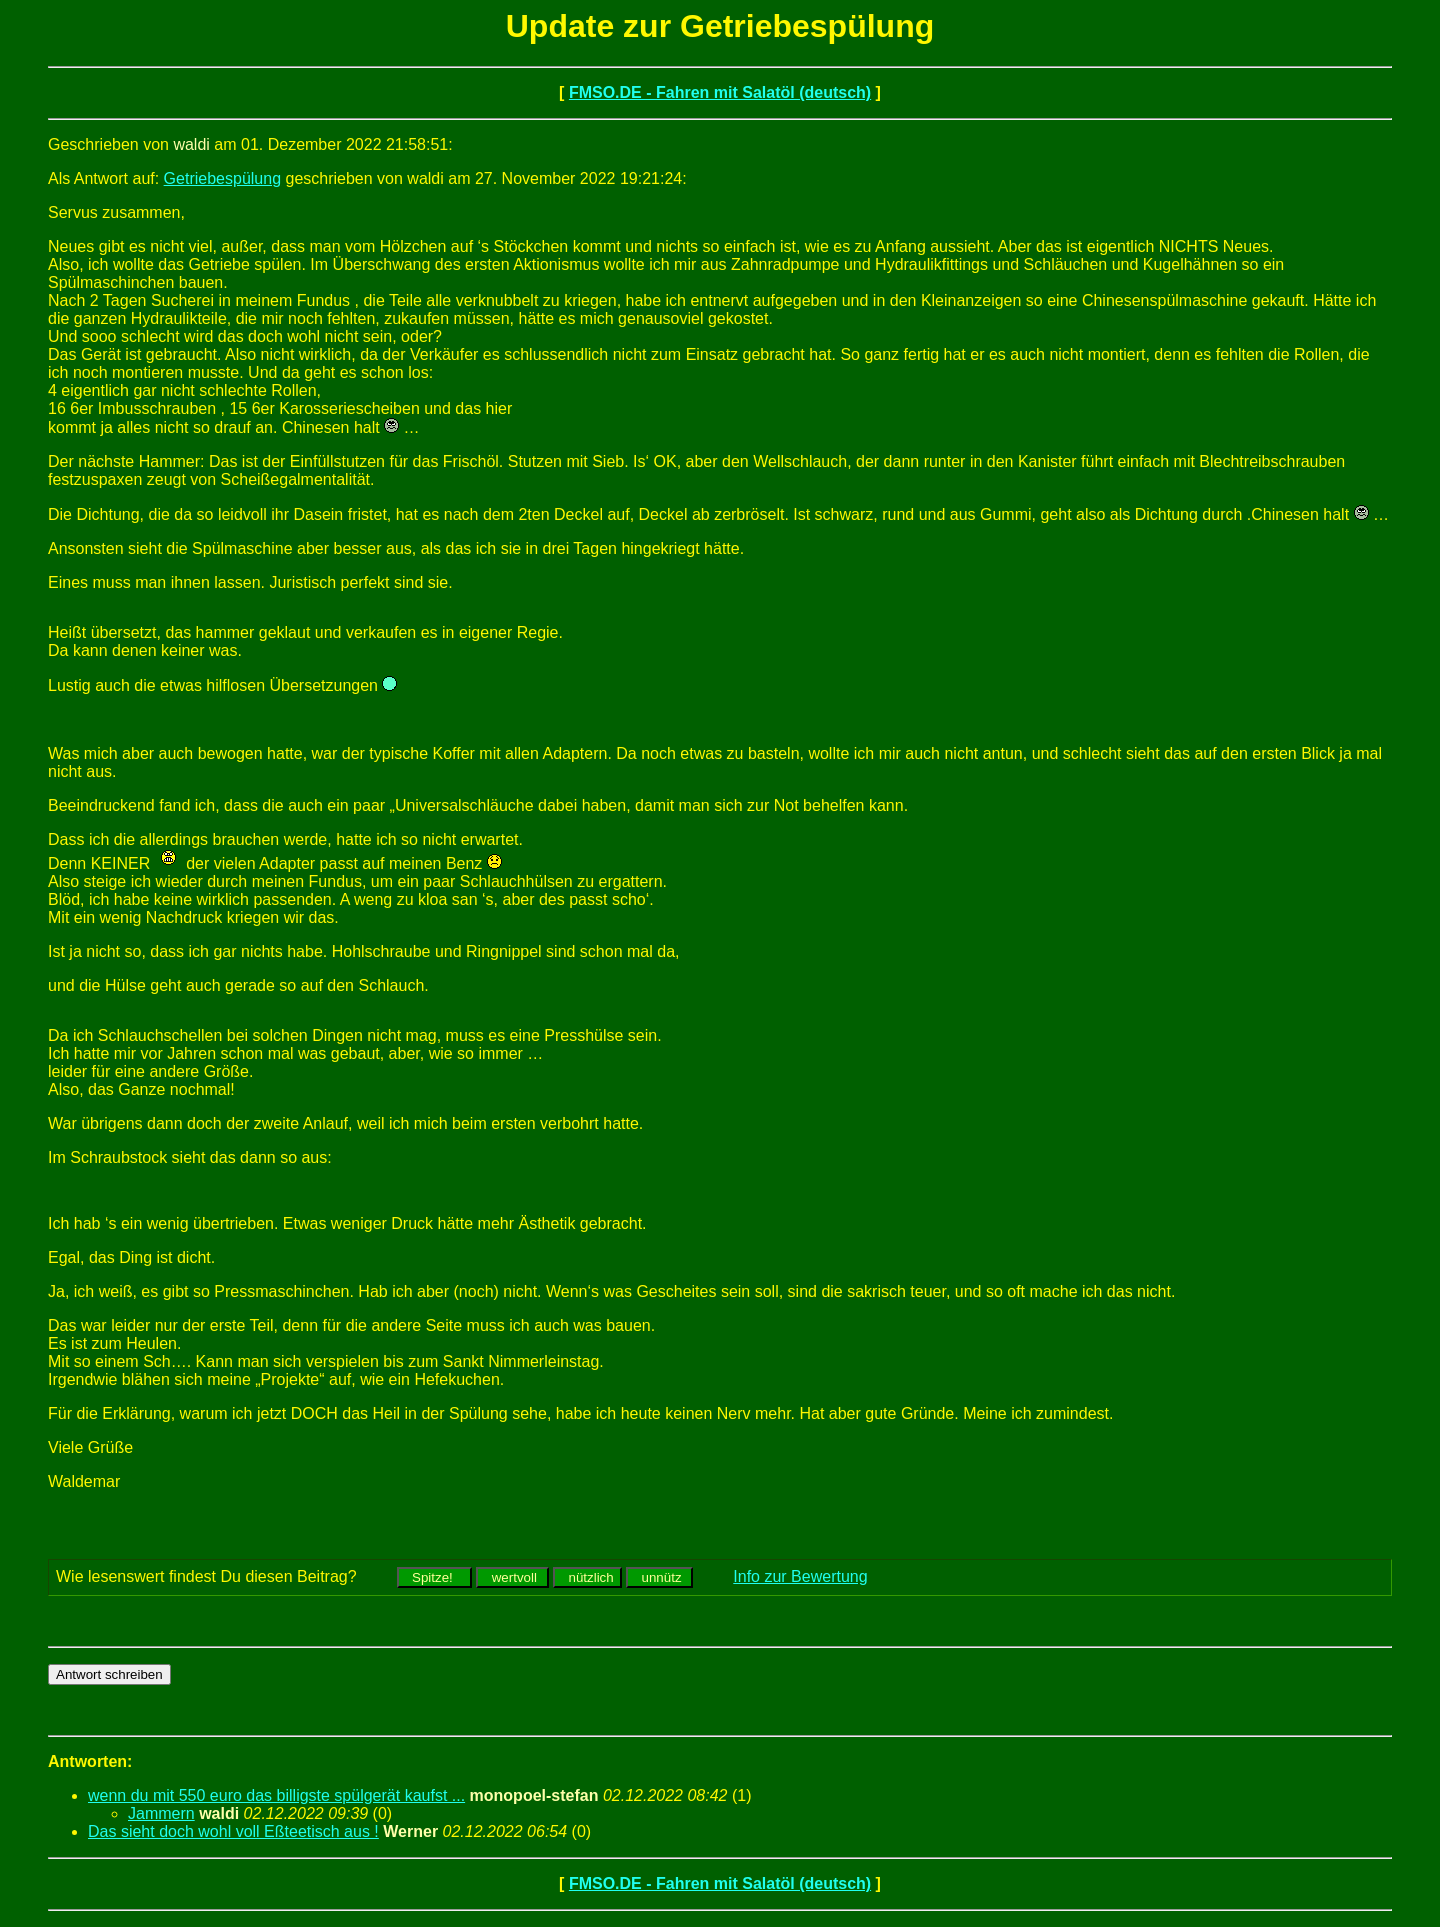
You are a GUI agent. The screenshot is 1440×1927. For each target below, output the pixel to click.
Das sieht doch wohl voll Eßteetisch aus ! (233, 1831)
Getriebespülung (222, 178)
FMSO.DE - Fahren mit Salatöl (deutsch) (720, 92)
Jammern (161, 1813)
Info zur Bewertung (800, 1576)
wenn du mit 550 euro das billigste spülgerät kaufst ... (276, 1795)
